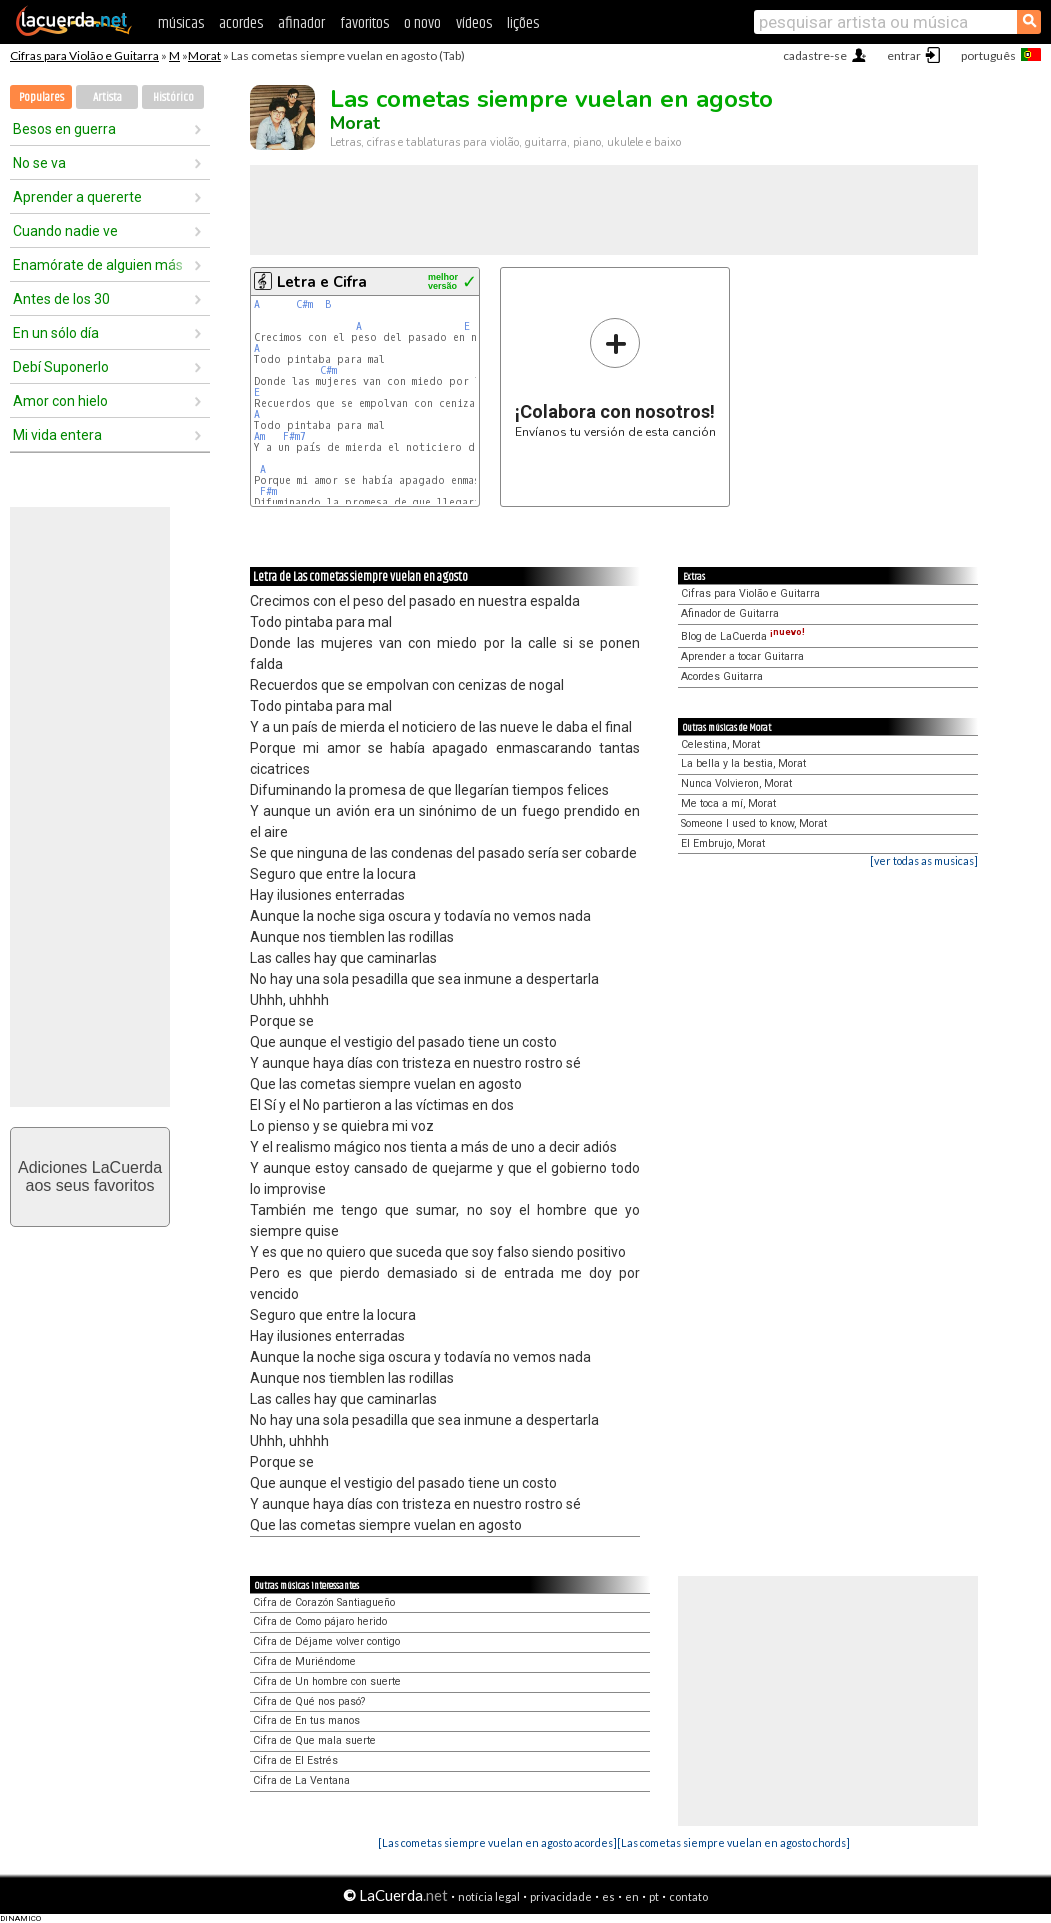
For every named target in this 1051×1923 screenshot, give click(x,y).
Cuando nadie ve (65, 231)
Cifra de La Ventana (301, 1780)
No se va (39, 163)
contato (688, 1896)
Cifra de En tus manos (306, 1720)
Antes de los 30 (61, 299)
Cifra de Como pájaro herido (320, 1621)
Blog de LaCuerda (743, 636)
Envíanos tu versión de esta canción (615, 377)
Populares (41, 97)
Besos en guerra (64, 129)
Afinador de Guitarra (730, 613)
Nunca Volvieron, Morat (736, 783)
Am (259, 436)
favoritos (364, 23)
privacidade (561, 1896)
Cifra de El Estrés (295, 1760)
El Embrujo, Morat (723, 843)
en (632, 1896)
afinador (301, 23)
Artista (107, 97)
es (608, 1896)
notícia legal (489, 1896)
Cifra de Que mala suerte (314, 1740)
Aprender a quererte (77, 197)
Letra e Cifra (322, 282)
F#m (268, 491)
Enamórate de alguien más (98, 265)
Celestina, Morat (720, 744)
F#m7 (294, 436)
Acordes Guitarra (722, 676)
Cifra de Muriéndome (304, 1661)
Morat (204, 55)
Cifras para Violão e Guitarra (84, 55)
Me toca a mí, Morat (728, 803)
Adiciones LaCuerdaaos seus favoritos (90, 1176)
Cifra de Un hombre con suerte (327, 1681)
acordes (241, 23)
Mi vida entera (57, 435)
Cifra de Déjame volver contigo (326, 1641)
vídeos (474, 23)
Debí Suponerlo (61, 367)
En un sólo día (56, 333)
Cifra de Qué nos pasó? (309, 1701)
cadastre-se (815, 55)
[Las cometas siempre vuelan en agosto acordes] (497, 1842)
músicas (181, 23)
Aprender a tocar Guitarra (742, 656)
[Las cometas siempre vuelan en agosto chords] (733, 1842)
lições (523, 23)
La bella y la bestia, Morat (743, 763)
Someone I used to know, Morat (754, 823)
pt (654, 1896)
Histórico (173, 97)
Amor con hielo (60, 401)
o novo (422, 23)
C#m (304, 304)
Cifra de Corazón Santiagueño (324, 1602)
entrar (904, 55)
